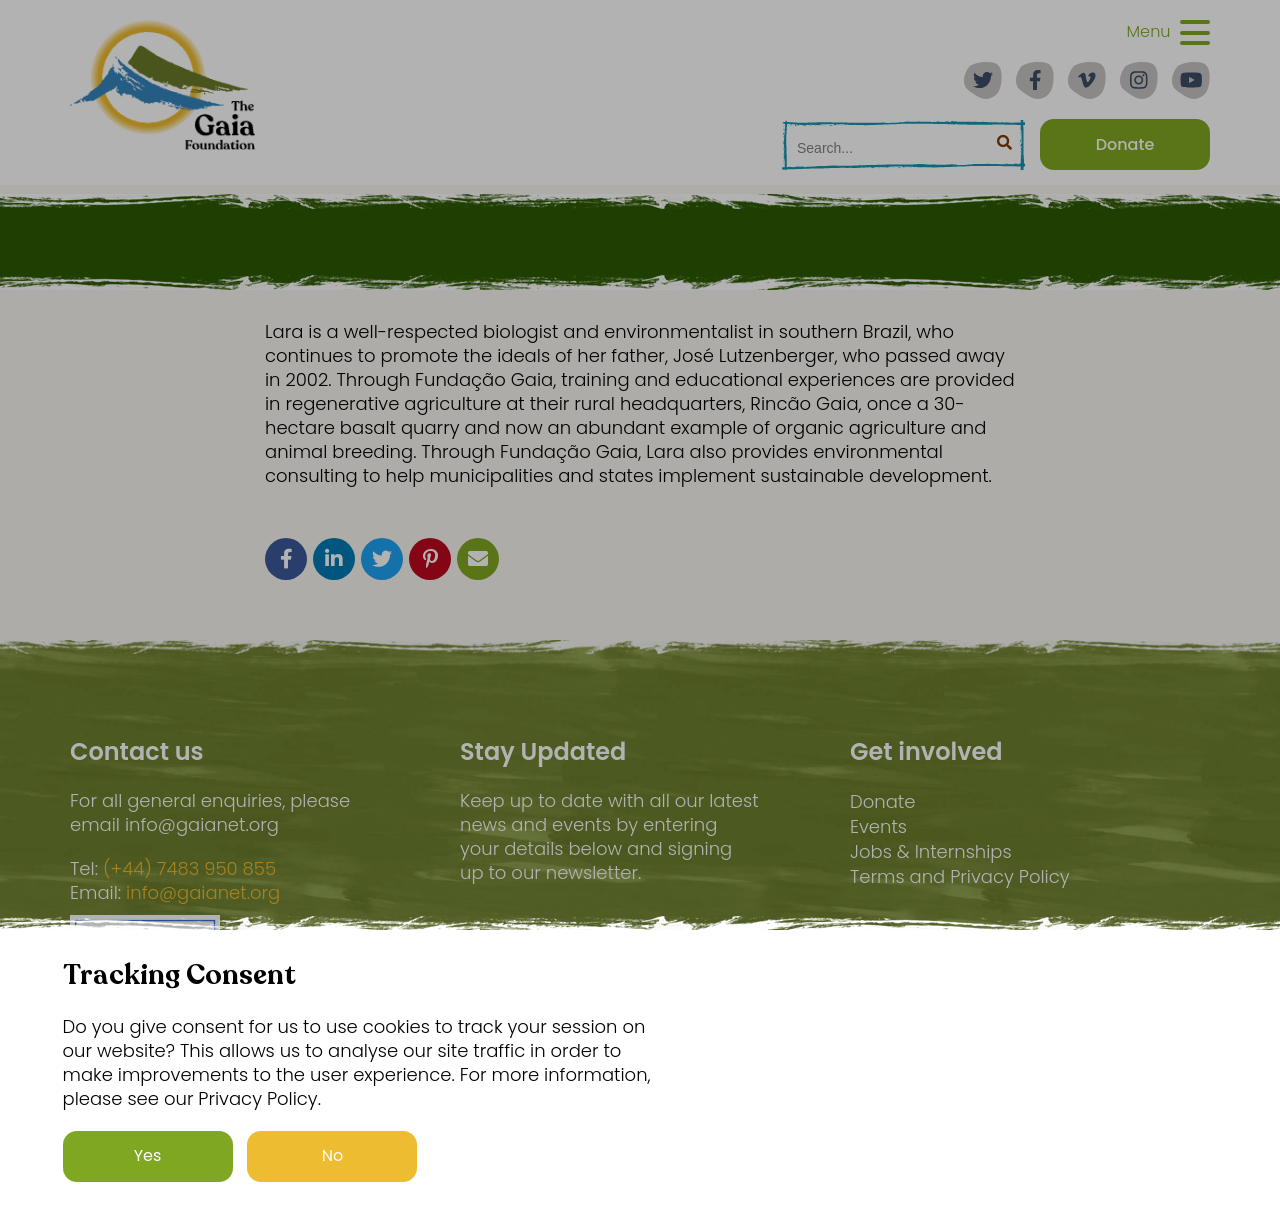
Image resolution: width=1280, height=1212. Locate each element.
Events (878, 826)
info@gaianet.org (203, 893)
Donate (882, 801)
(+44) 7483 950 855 (189, 869)
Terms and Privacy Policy (960, 876)
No (333, 1155)
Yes (148, 1155)
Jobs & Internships (931, 851)
